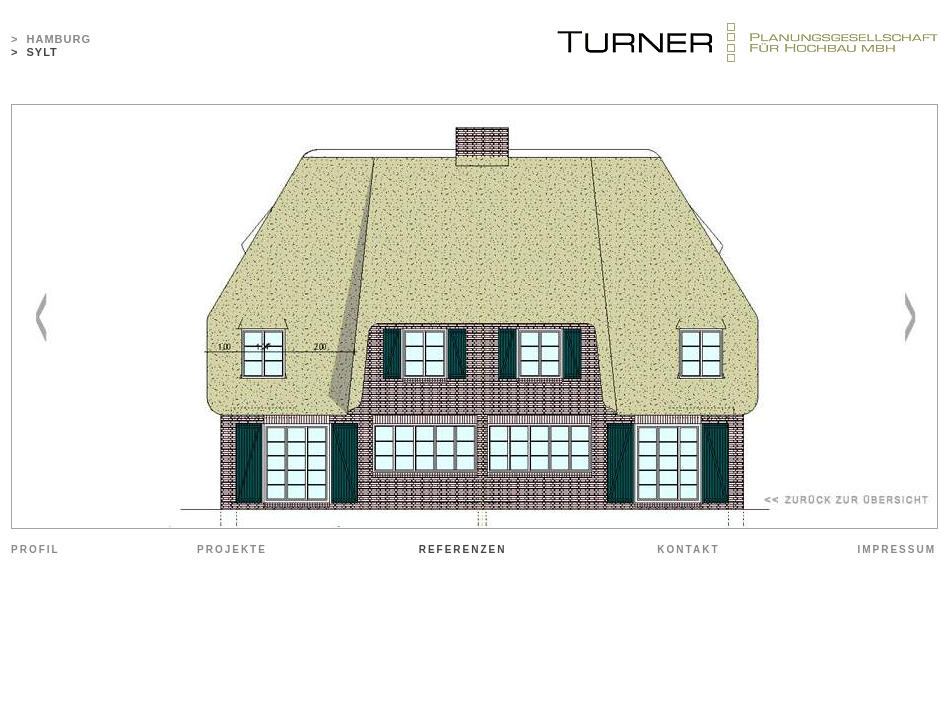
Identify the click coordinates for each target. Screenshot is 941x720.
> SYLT (34, 52)
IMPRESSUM (896, 549)
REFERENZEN (463, 549)
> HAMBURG (51, 39)
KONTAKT (688, 549)
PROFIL (35, 549)
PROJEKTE (232, 549)
